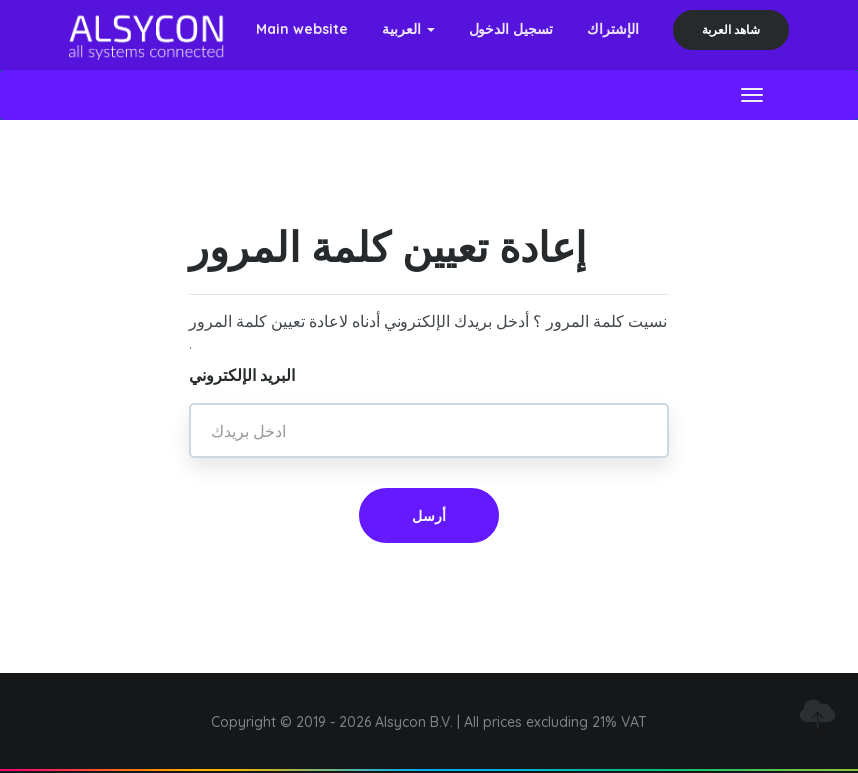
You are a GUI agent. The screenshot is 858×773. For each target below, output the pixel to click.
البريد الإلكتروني (242, 375)
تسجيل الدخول (511, 29)
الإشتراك (613, 29)
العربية (408, 29)
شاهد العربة (731, 29)
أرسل (429, 516)
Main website (302, 29)
